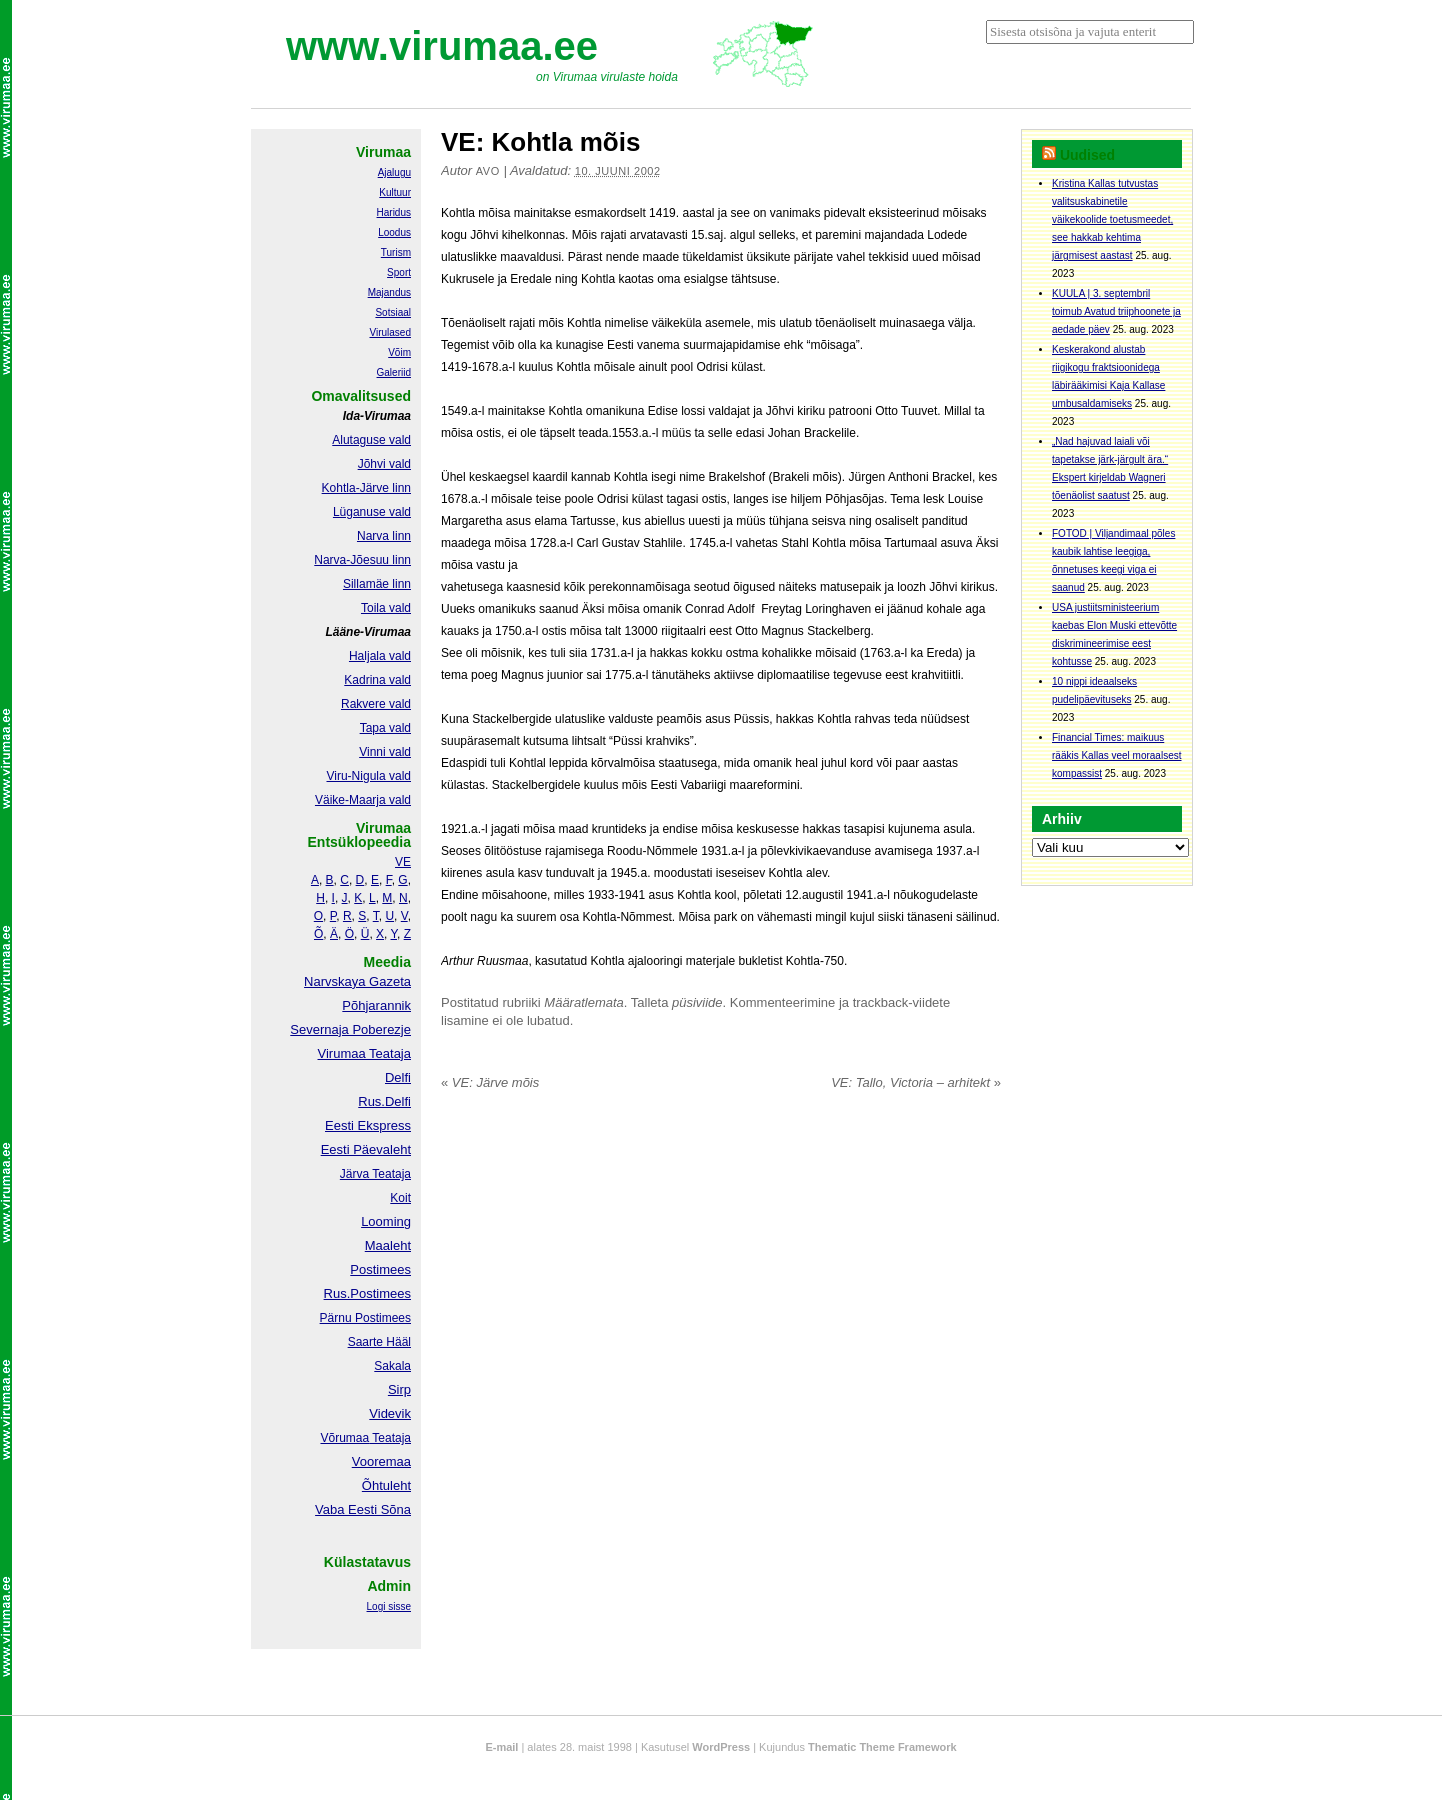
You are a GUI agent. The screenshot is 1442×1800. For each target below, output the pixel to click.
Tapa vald (385, 728)
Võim (399, 352)
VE (403, 862)
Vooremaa (381, 1461)
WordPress (721, 1747)
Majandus (389, 292)
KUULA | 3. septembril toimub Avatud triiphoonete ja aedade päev (1116, 311)
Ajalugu (394, 172)
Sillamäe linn (377, 584)
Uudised (1087, 155)
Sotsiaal (393, 312)
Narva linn (384, 536)
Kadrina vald (377, 680)
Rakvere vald (376, 704)
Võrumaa (344, 1438)
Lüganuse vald (372, 512)
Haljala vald (380, 656)
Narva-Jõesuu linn (362, 560)
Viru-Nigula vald (369, 776)
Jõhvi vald (384, 464)
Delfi (398, 1077)
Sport (399, 272)
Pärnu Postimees (365, 1318)
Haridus (394, 212)
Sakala (392, 1366)
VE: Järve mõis (490, 1082)
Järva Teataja (375, 1174)
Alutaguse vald (371, 440)
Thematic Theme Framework (882, 1747)
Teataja (390, 1438)
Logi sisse (389, 1606)
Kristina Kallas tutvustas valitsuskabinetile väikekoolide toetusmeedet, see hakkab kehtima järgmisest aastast (1112, 219)
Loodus (394, 232)
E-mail (501, 1747)
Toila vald (386, 608)
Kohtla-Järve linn (366, 488)
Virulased (390, 332)
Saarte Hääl (379, 1342)
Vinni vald (385, 752)
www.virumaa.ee (442, 46)
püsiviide (697, 1002)
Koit (400, 1198)
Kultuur (395, 192)
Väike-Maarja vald (363, 800)
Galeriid (394, 372)
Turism (396, 252)
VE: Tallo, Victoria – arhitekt (916, 1082)
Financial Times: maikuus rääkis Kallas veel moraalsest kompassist (1117, 755)
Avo (488, 171)
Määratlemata (583, 1002)
